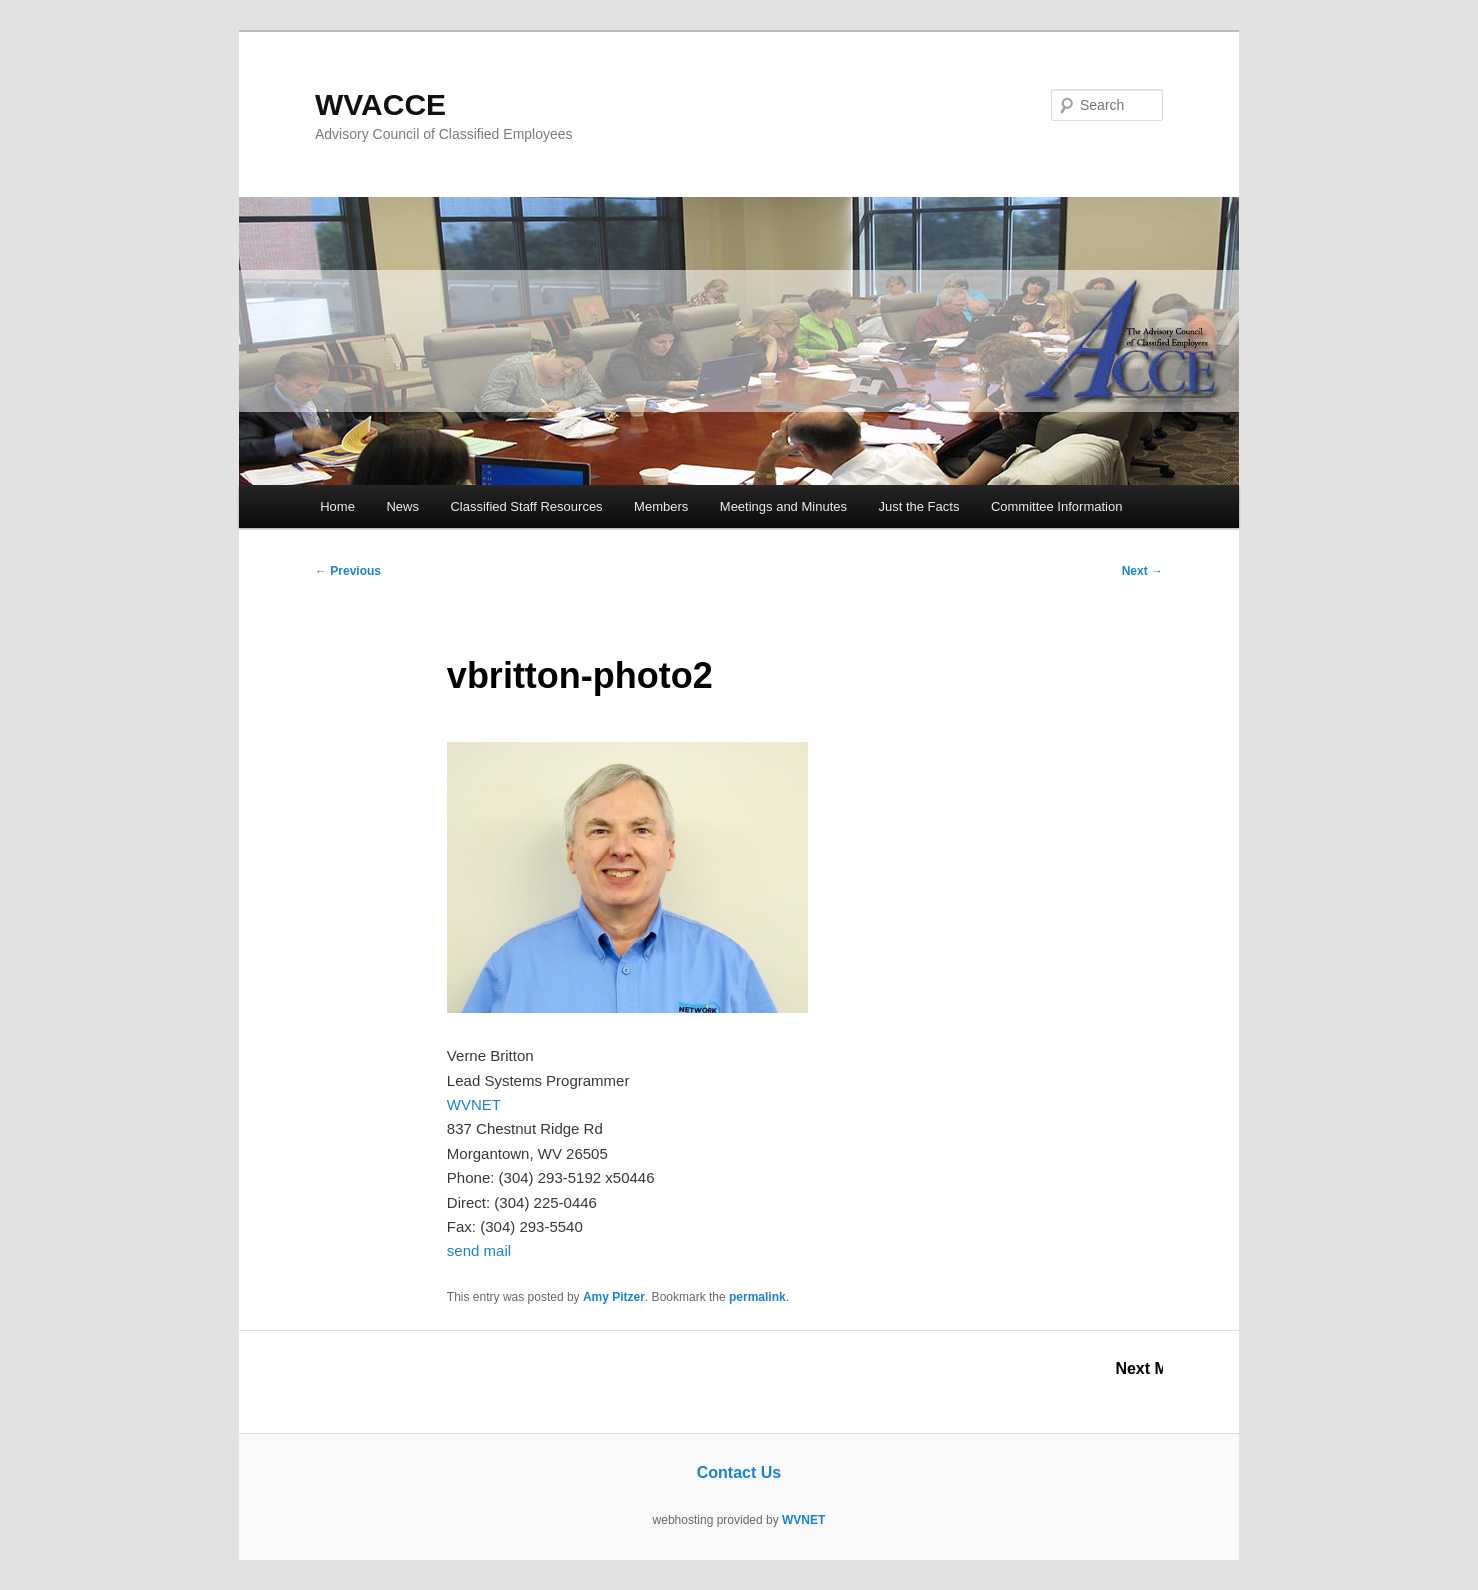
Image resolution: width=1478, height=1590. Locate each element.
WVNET (474, 1104)
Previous (348, 571)
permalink (757, 1297)
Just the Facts (918, 506)
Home (337, 506)
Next (1142, 571)
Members (661, 506)
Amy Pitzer (614, 1297)
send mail (479, 1250)
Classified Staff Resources (526, 506)
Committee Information (1057, 506)
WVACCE (380, 104)
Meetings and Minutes (783, 506)
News (402, 506)
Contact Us (739, 1472)
